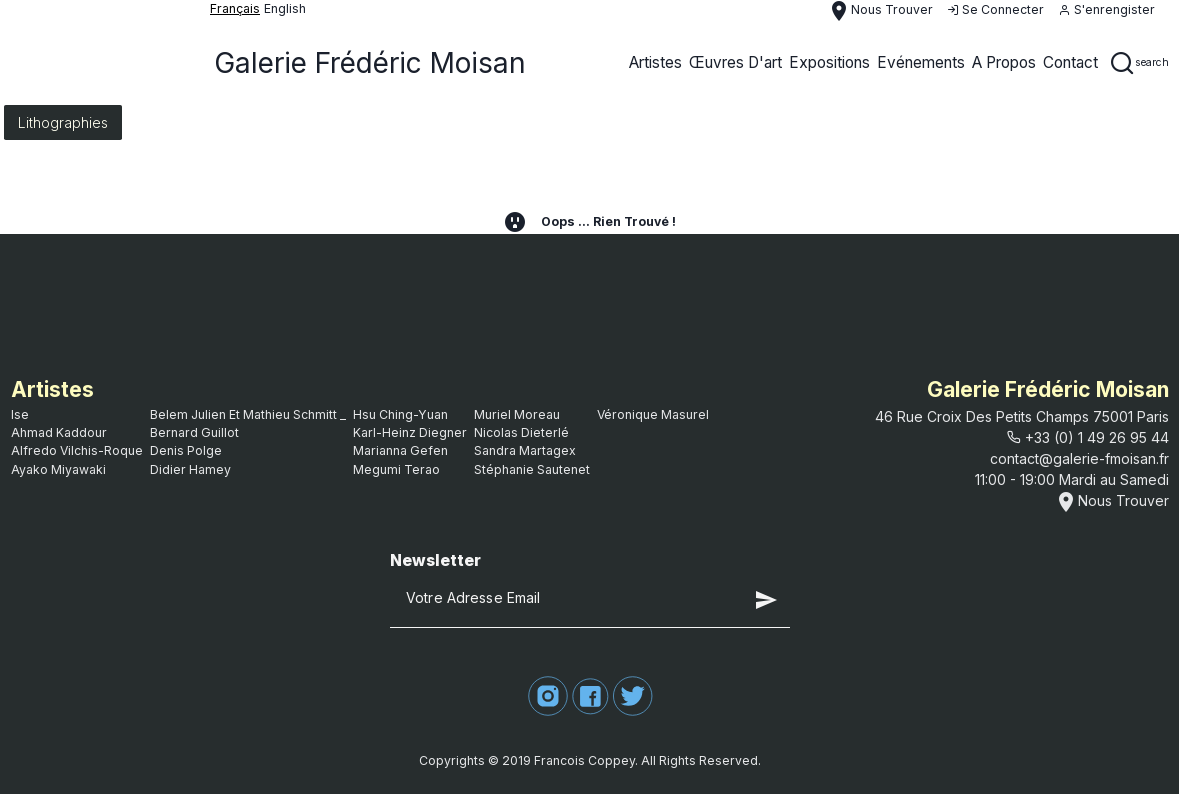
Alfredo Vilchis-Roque (77, 450)
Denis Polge (186, 450)
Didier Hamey (190, 469)
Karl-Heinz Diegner (410, 432)
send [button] (766, 600)
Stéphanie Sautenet (532, 469)
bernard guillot (194, 432)
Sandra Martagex (525, 450)
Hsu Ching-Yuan (400, 414)
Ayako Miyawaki (58, 469)
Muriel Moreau (517, 414)
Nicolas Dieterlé (521, 432)
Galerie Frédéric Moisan (370, 63)
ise (20, 414)
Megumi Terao (396, 469)
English (285, 8)
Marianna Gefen (400, 450)
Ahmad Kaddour (59, 432)
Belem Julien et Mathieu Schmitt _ (248, 414)
